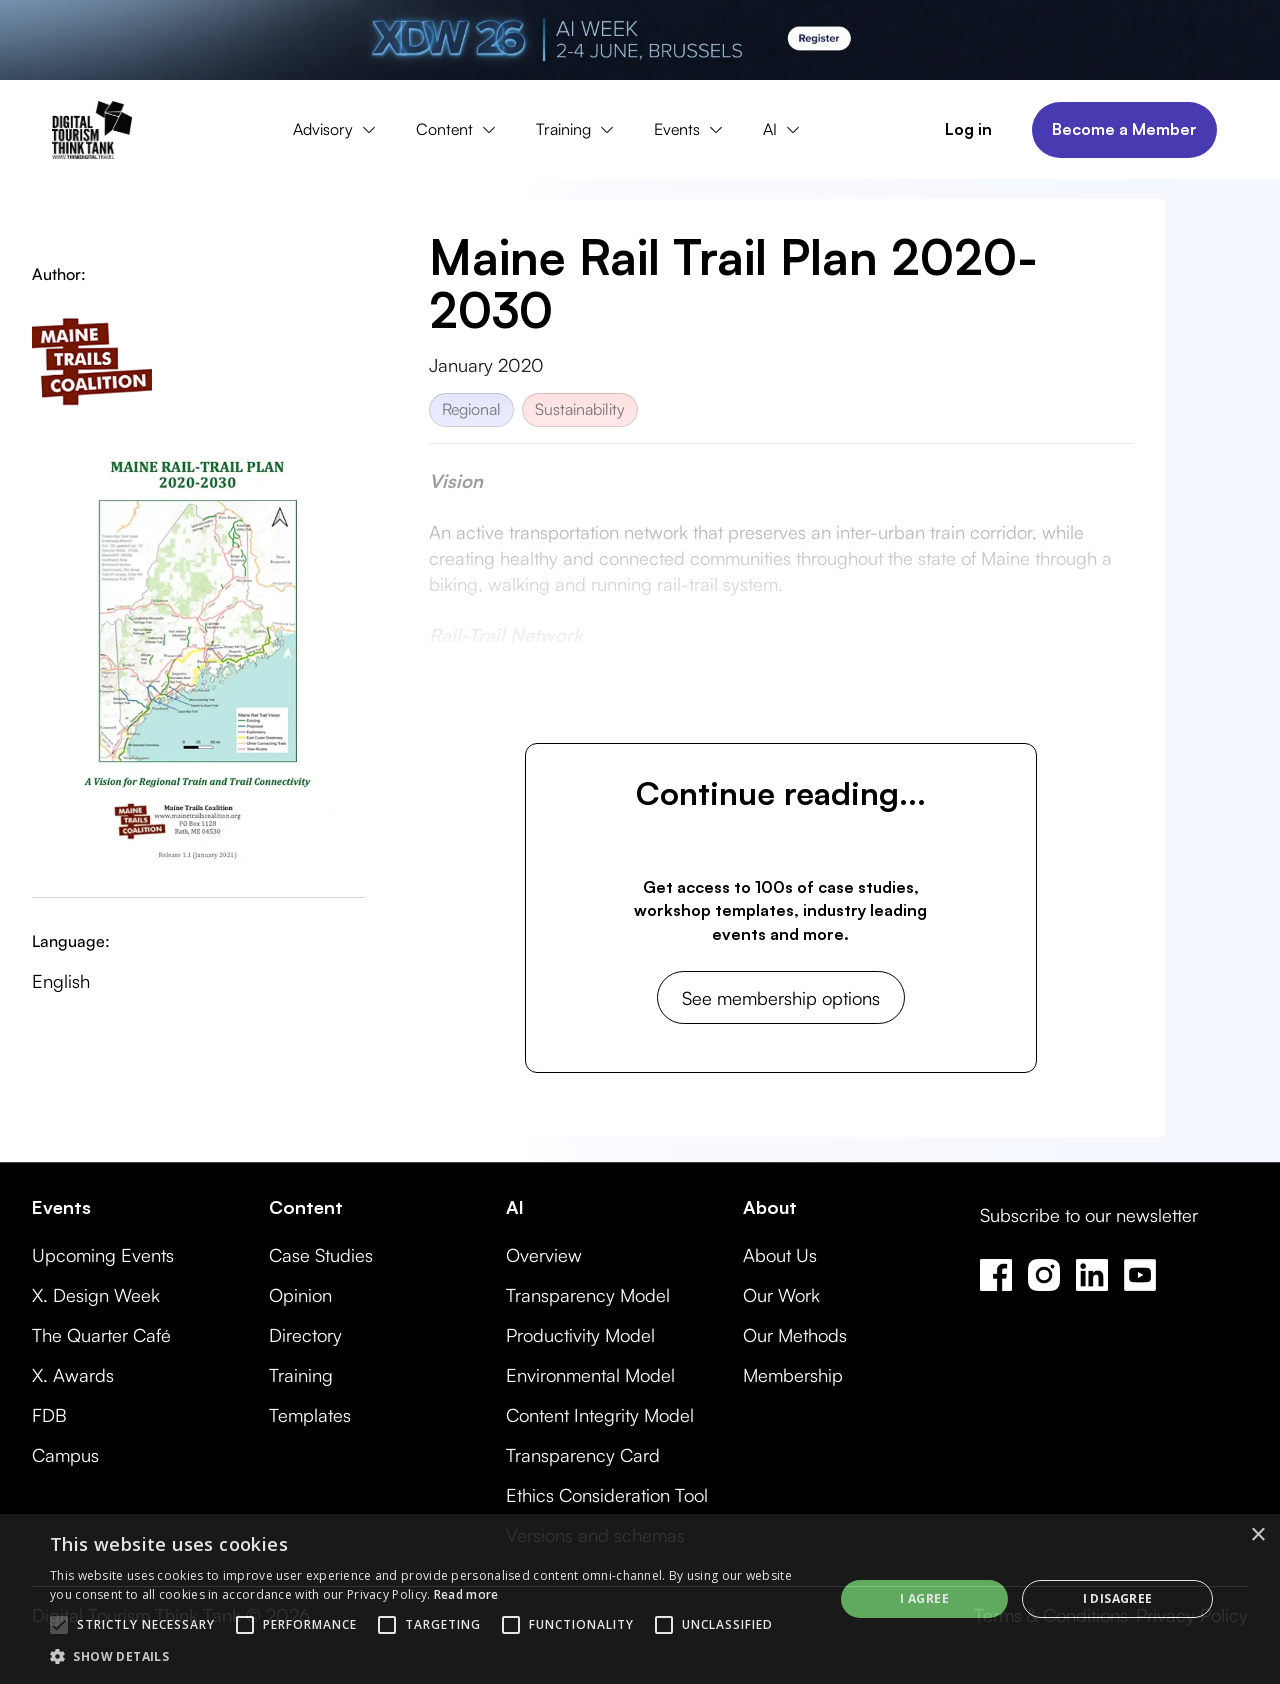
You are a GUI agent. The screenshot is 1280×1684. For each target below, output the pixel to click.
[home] (92, 130)
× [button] (1257, 1535)
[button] (339, 130)
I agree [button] (924, 1598)
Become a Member (1124, 129)
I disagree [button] (1118, 1598)
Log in (968, 129)
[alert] (640, 1599)
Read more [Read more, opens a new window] (466, 1594)
